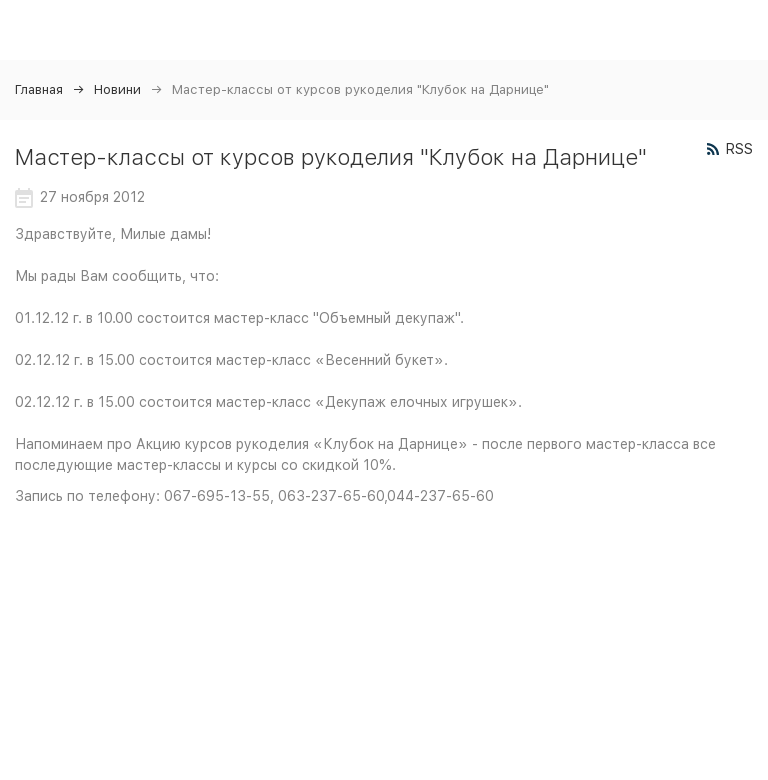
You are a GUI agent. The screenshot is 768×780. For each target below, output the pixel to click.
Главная (39, 89)
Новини (117, 89)
